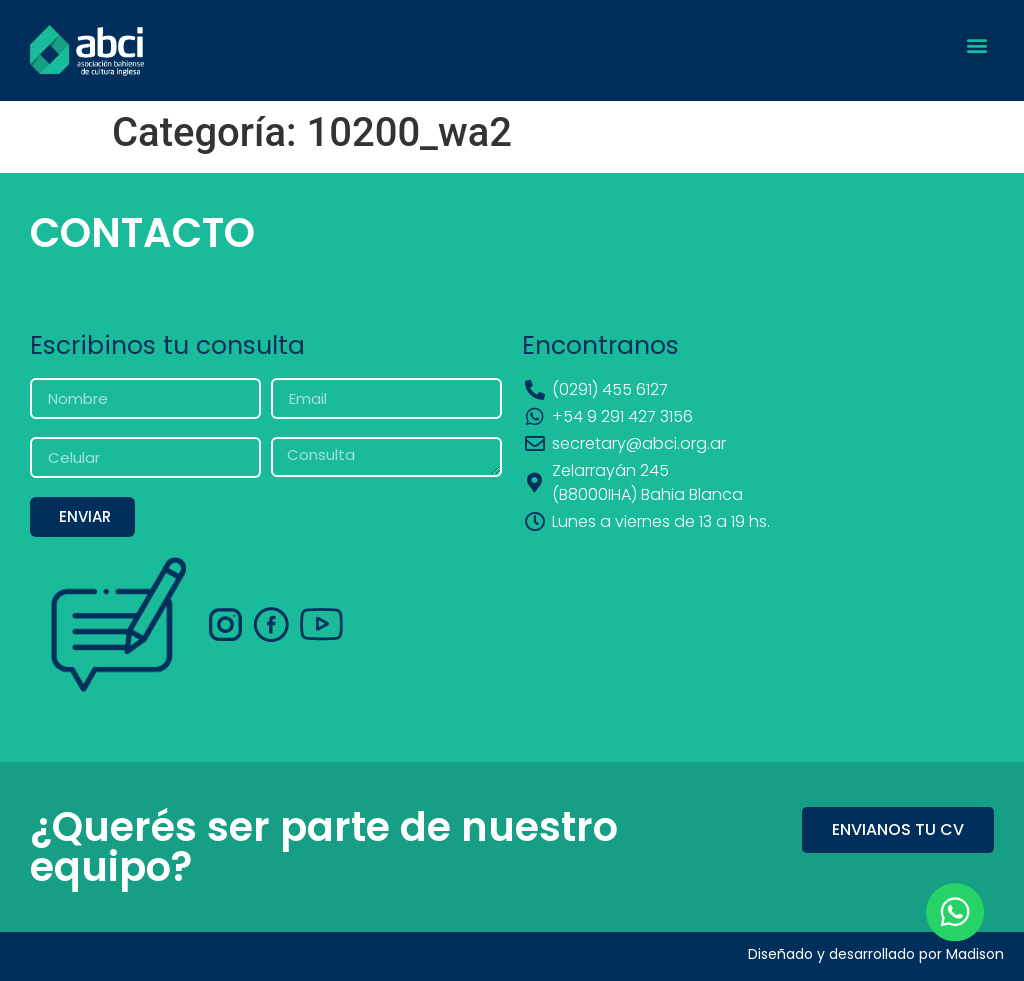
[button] (977, 45)
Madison (975, 954)
